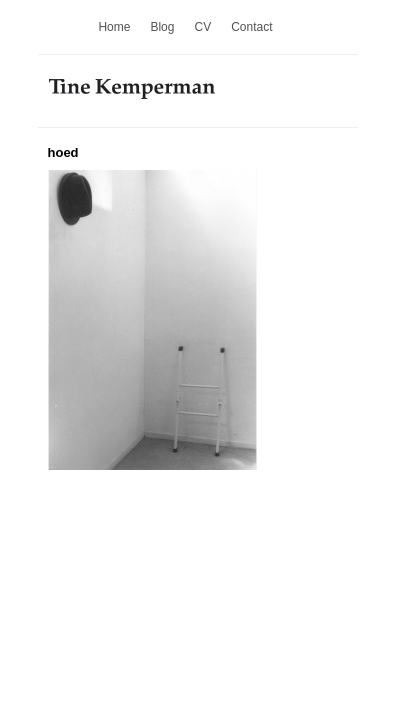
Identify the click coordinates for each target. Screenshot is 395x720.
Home (114, 27)
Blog (162, 27)
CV (202, 27)
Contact (251, 27)
